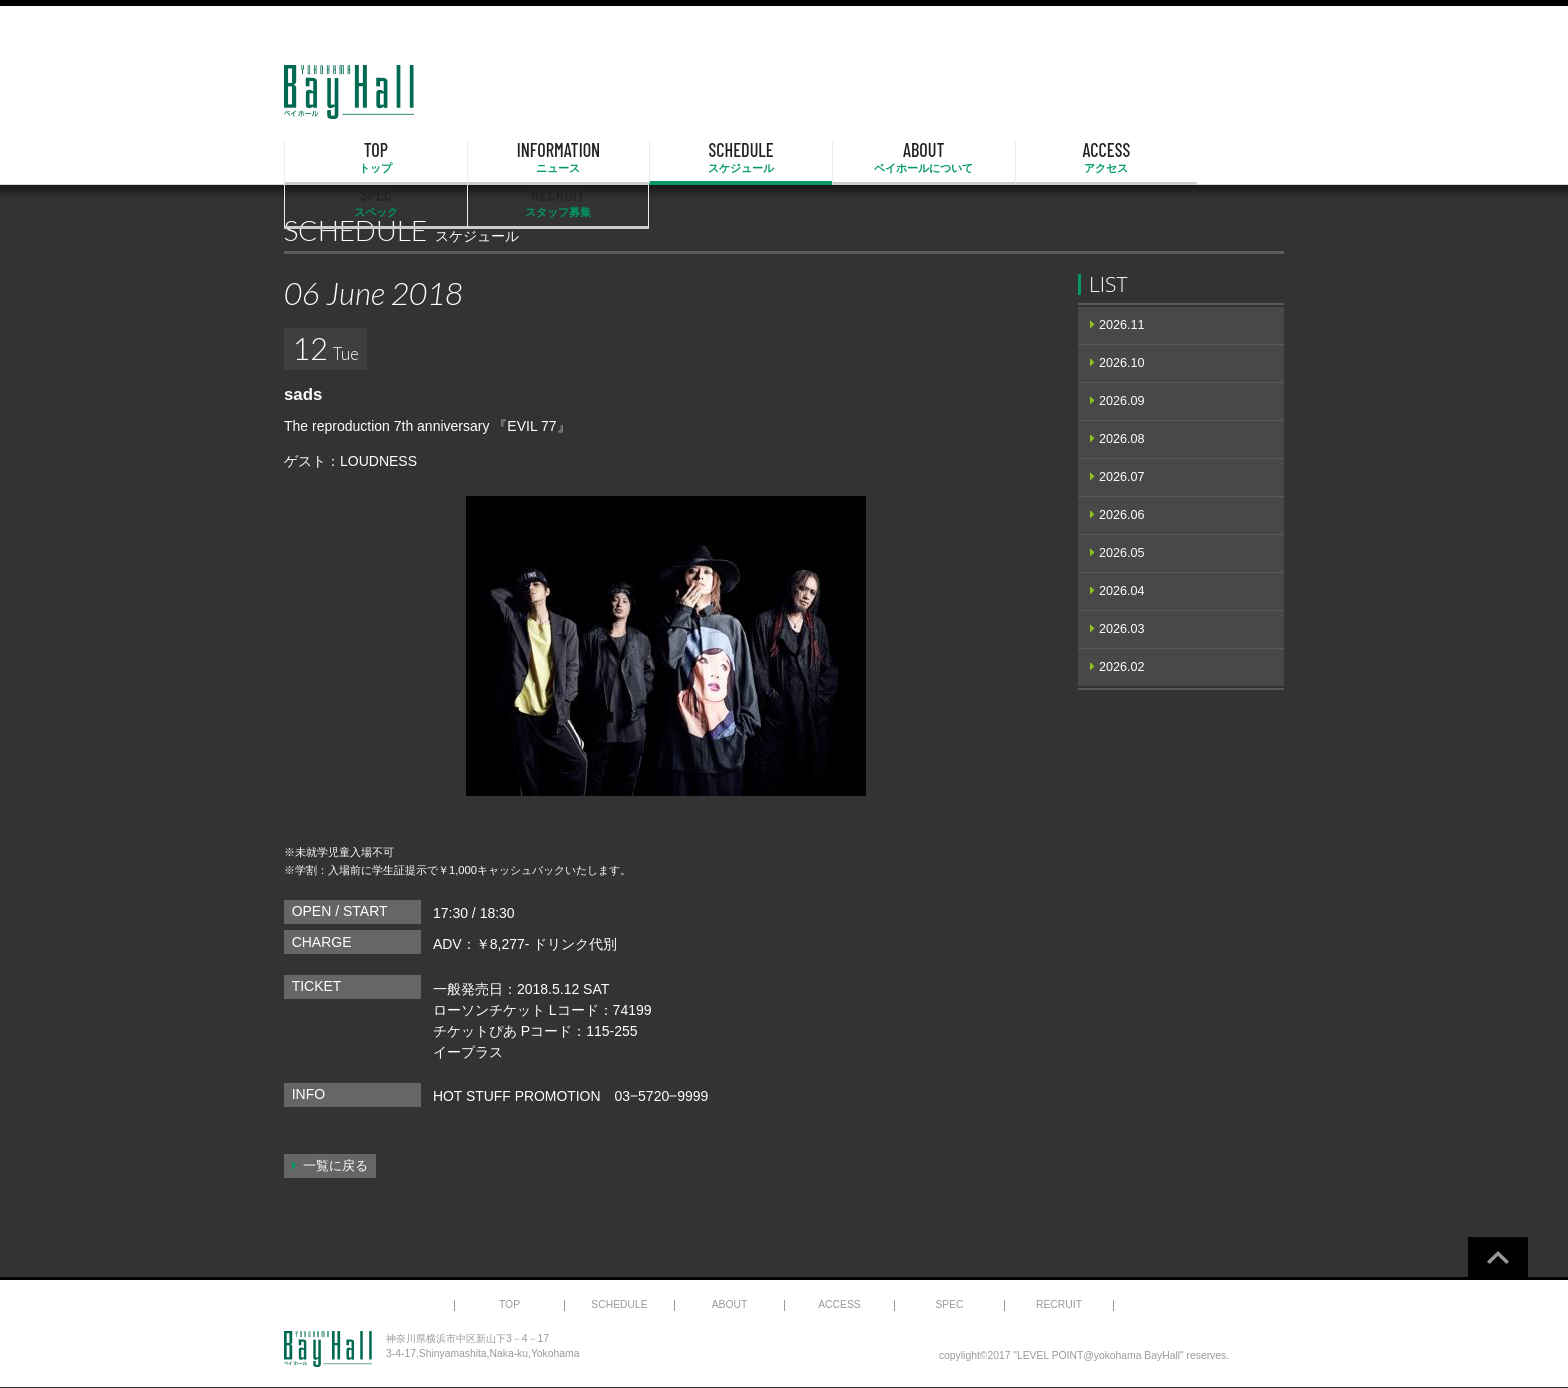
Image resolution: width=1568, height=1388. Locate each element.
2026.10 (1122, 363)
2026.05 (1122, 553)
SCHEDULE (642, 158)
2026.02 (1122, 667)
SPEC (1070, 158)
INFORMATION (499, 158)
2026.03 (1122, 629)
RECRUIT (1212, 158)
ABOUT (784, 158)
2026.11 (1122, 325)
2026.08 (1122, 439)
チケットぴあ (475, 1031)
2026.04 (1122, 591)
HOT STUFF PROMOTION (517, 1096)
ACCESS (927, 158)
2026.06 (1122, 515)
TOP (356, 158)
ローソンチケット (489, 1010)
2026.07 (1122, 477)
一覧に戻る (335, 1166)
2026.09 (1122, 401)
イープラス (468, 1052)
